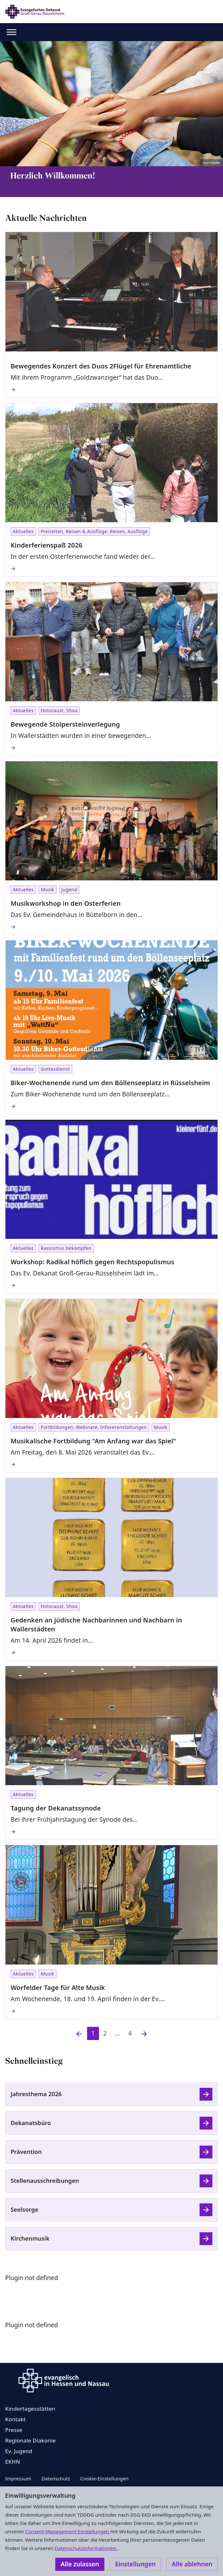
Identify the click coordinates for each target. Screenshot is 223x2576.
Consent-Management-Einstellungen (67, 2531)
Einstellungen (135, 2564)
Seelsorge (24, 2209)
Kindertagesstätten (30, 2408)
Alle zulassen (80, 2564)
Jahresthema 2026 (36, 2094)
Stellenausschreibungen (45, 2180)
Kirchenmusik (30, 2238)
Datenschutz (55, 2478)
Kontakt (15, 2419)
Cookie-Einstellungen (104, 2478)
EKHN (12, 2461)
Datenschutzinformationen (86, 2548)
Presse (13, 2429)
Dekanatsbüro (31, 2123)
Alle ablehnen (192, 2564)
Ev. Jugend (18, 2451)
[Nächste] (144, 2033)
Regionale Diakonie (30, 2440)
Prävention (26, 2152)
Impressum (18, 2478)
